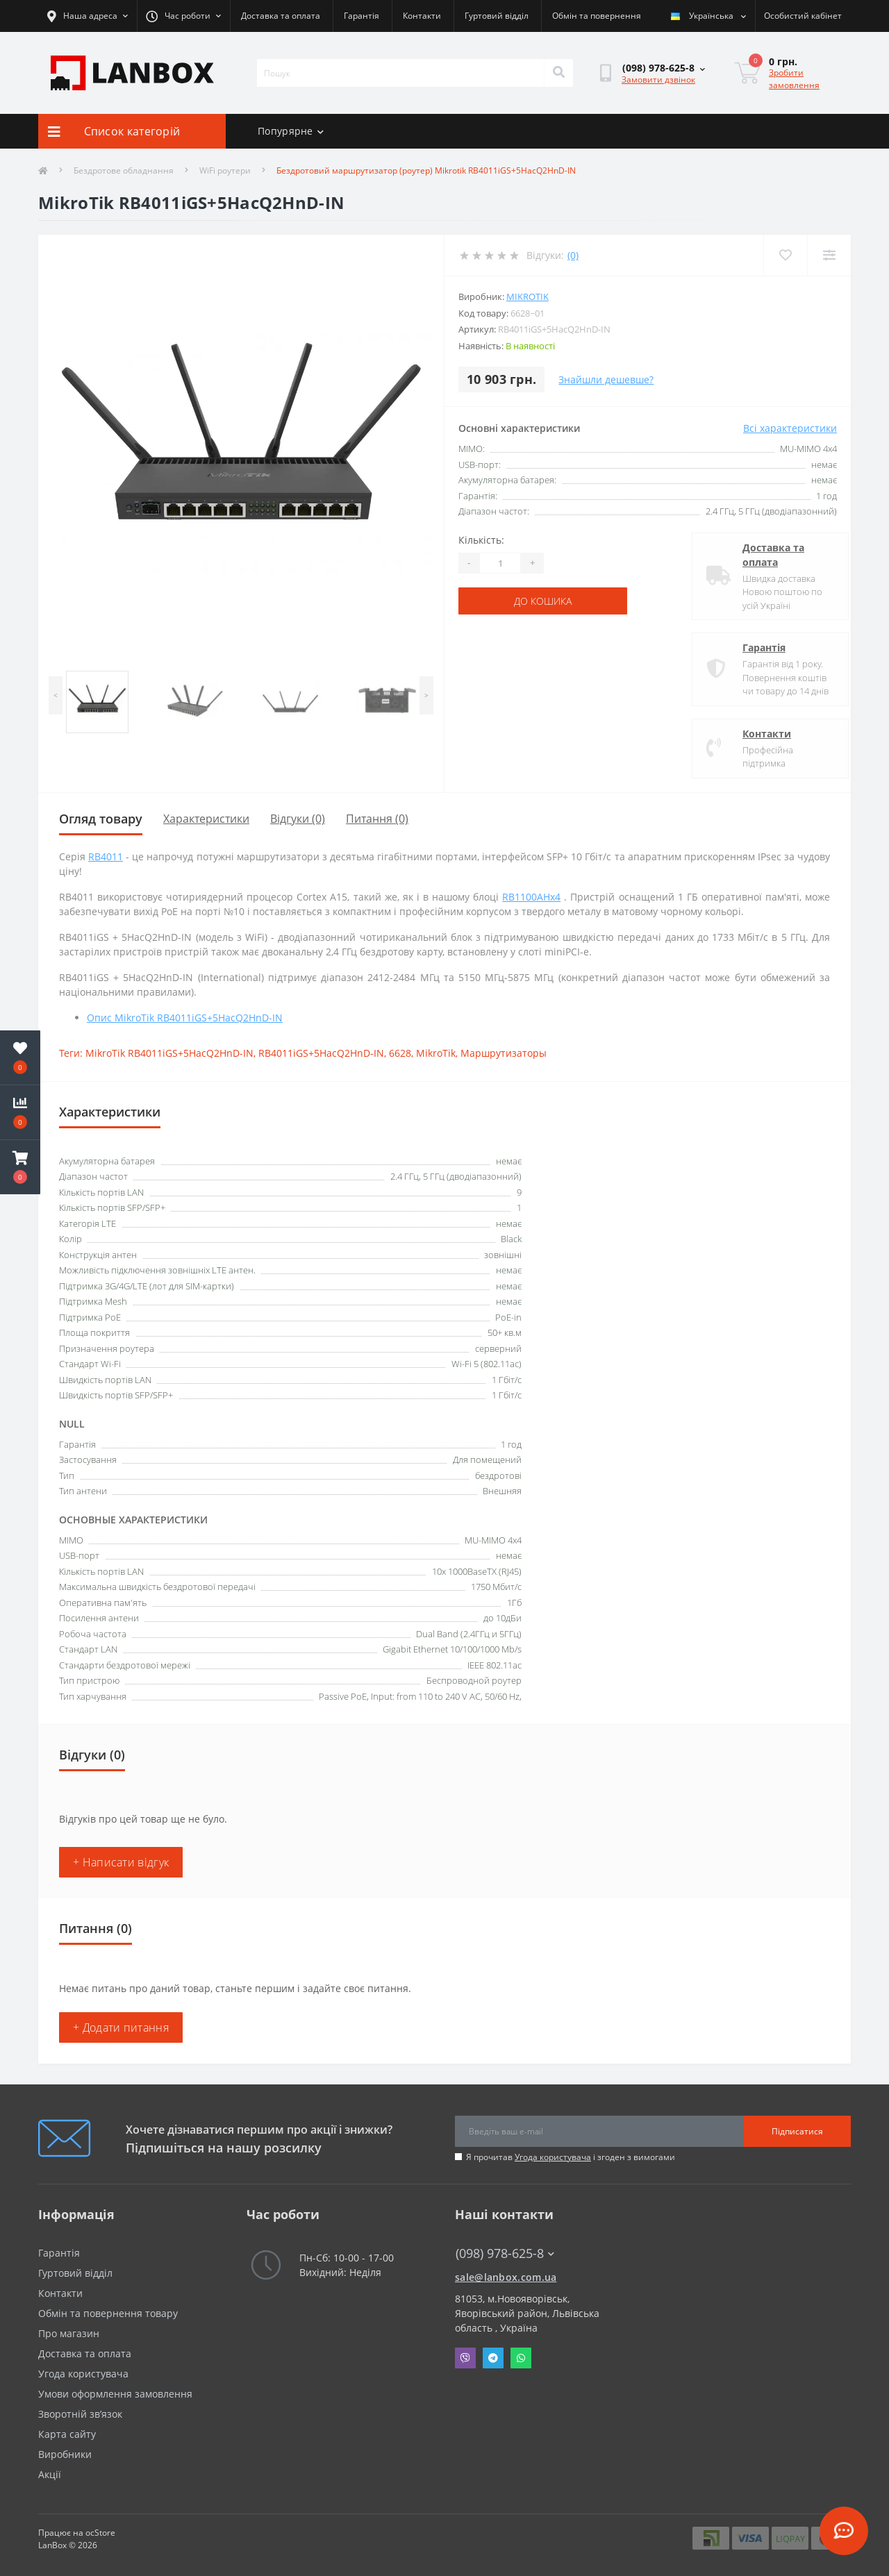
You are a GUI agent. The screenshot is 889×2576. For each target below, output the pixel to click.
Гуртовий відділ (497, 16)
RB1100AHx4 (531, 896)
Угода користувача (553, 2157)
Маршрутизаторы (503, 1053)
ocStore (100, 2533)
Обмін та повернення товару (108, 2313)
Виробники (65, 2454)
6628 (400, 1053)
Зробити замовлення (794, 79)
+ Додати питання (121, 2027)
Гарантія (361, 16)
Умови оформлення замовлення (115, 2393)
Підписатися (797, 2131)
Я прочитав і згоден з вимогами (570, 2157)
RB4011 (105, 856)
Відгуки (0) (297, 818)
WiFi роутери (225, 170)
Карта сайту (67, 2434)
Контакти (422, 16)
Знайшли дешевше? (606, 379)
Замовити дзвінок (658, 79)
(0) (573, 255)
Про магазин (68, 2333)
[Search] (558, 73)
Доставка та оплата (280, 16)
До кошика (543, 601)
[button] (20, 1167)
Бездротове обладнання (124, 170)
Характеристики (206, 818)
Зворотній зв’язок (80, 2413)
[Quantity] (500, 563)
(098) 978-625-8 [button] (505, 2253)
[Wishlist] (785, 255)
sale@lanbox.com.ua (505, 2277)
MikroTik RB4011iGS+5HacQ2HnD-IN (169, 1053)
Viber (465, 2358)
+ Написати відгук (121, 1862)
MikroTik (527, 296)
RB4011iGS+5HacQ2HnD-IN (321, 1053)
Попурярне (291, 130)
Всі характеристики (790, 428)
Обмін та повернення (596, 16)
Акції (49, 2474)
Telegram (493, 2358)
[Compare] (829, 255)
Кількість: (481, 539)
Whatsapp (521, 2358)
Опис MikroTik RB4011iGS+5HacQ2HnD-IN (185, 1017)
